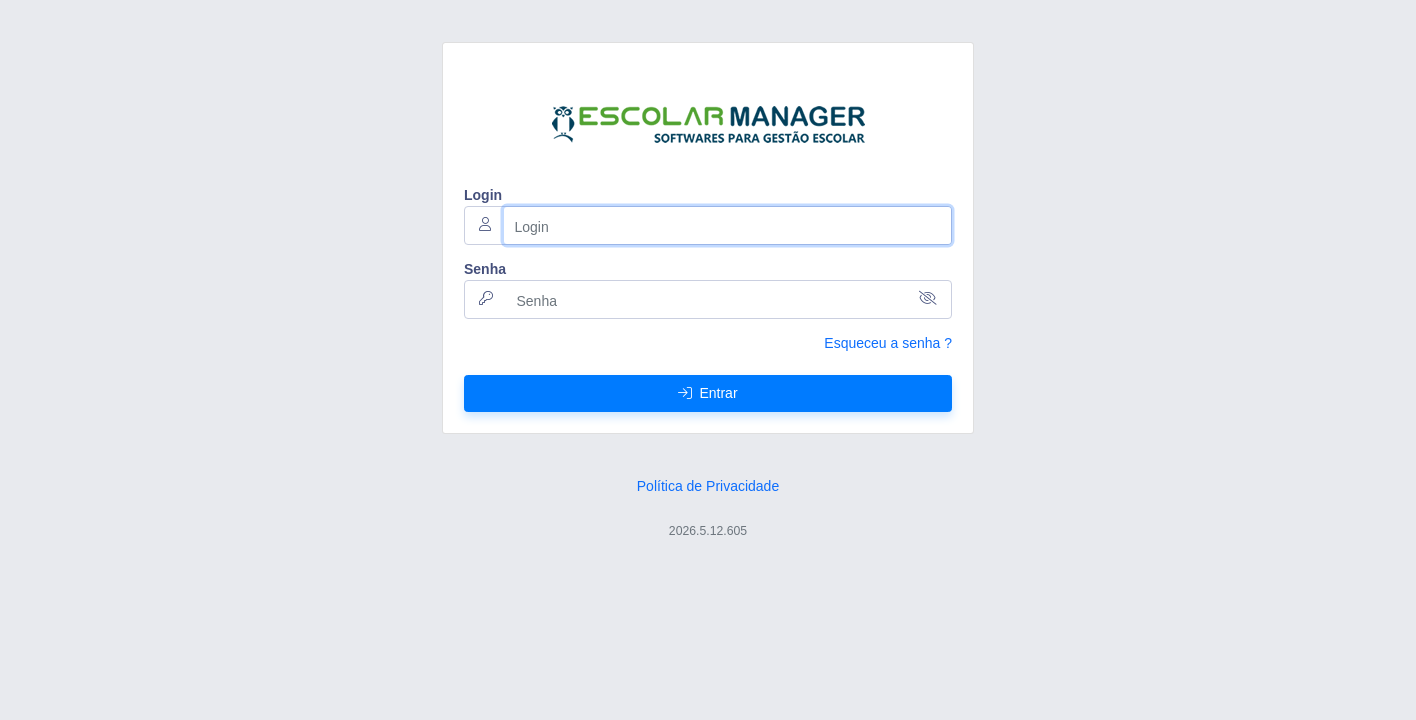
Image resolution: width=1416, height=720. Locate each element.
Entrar (707, 393)
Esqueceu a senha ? (888, 343)
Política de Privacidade (708, 486)
